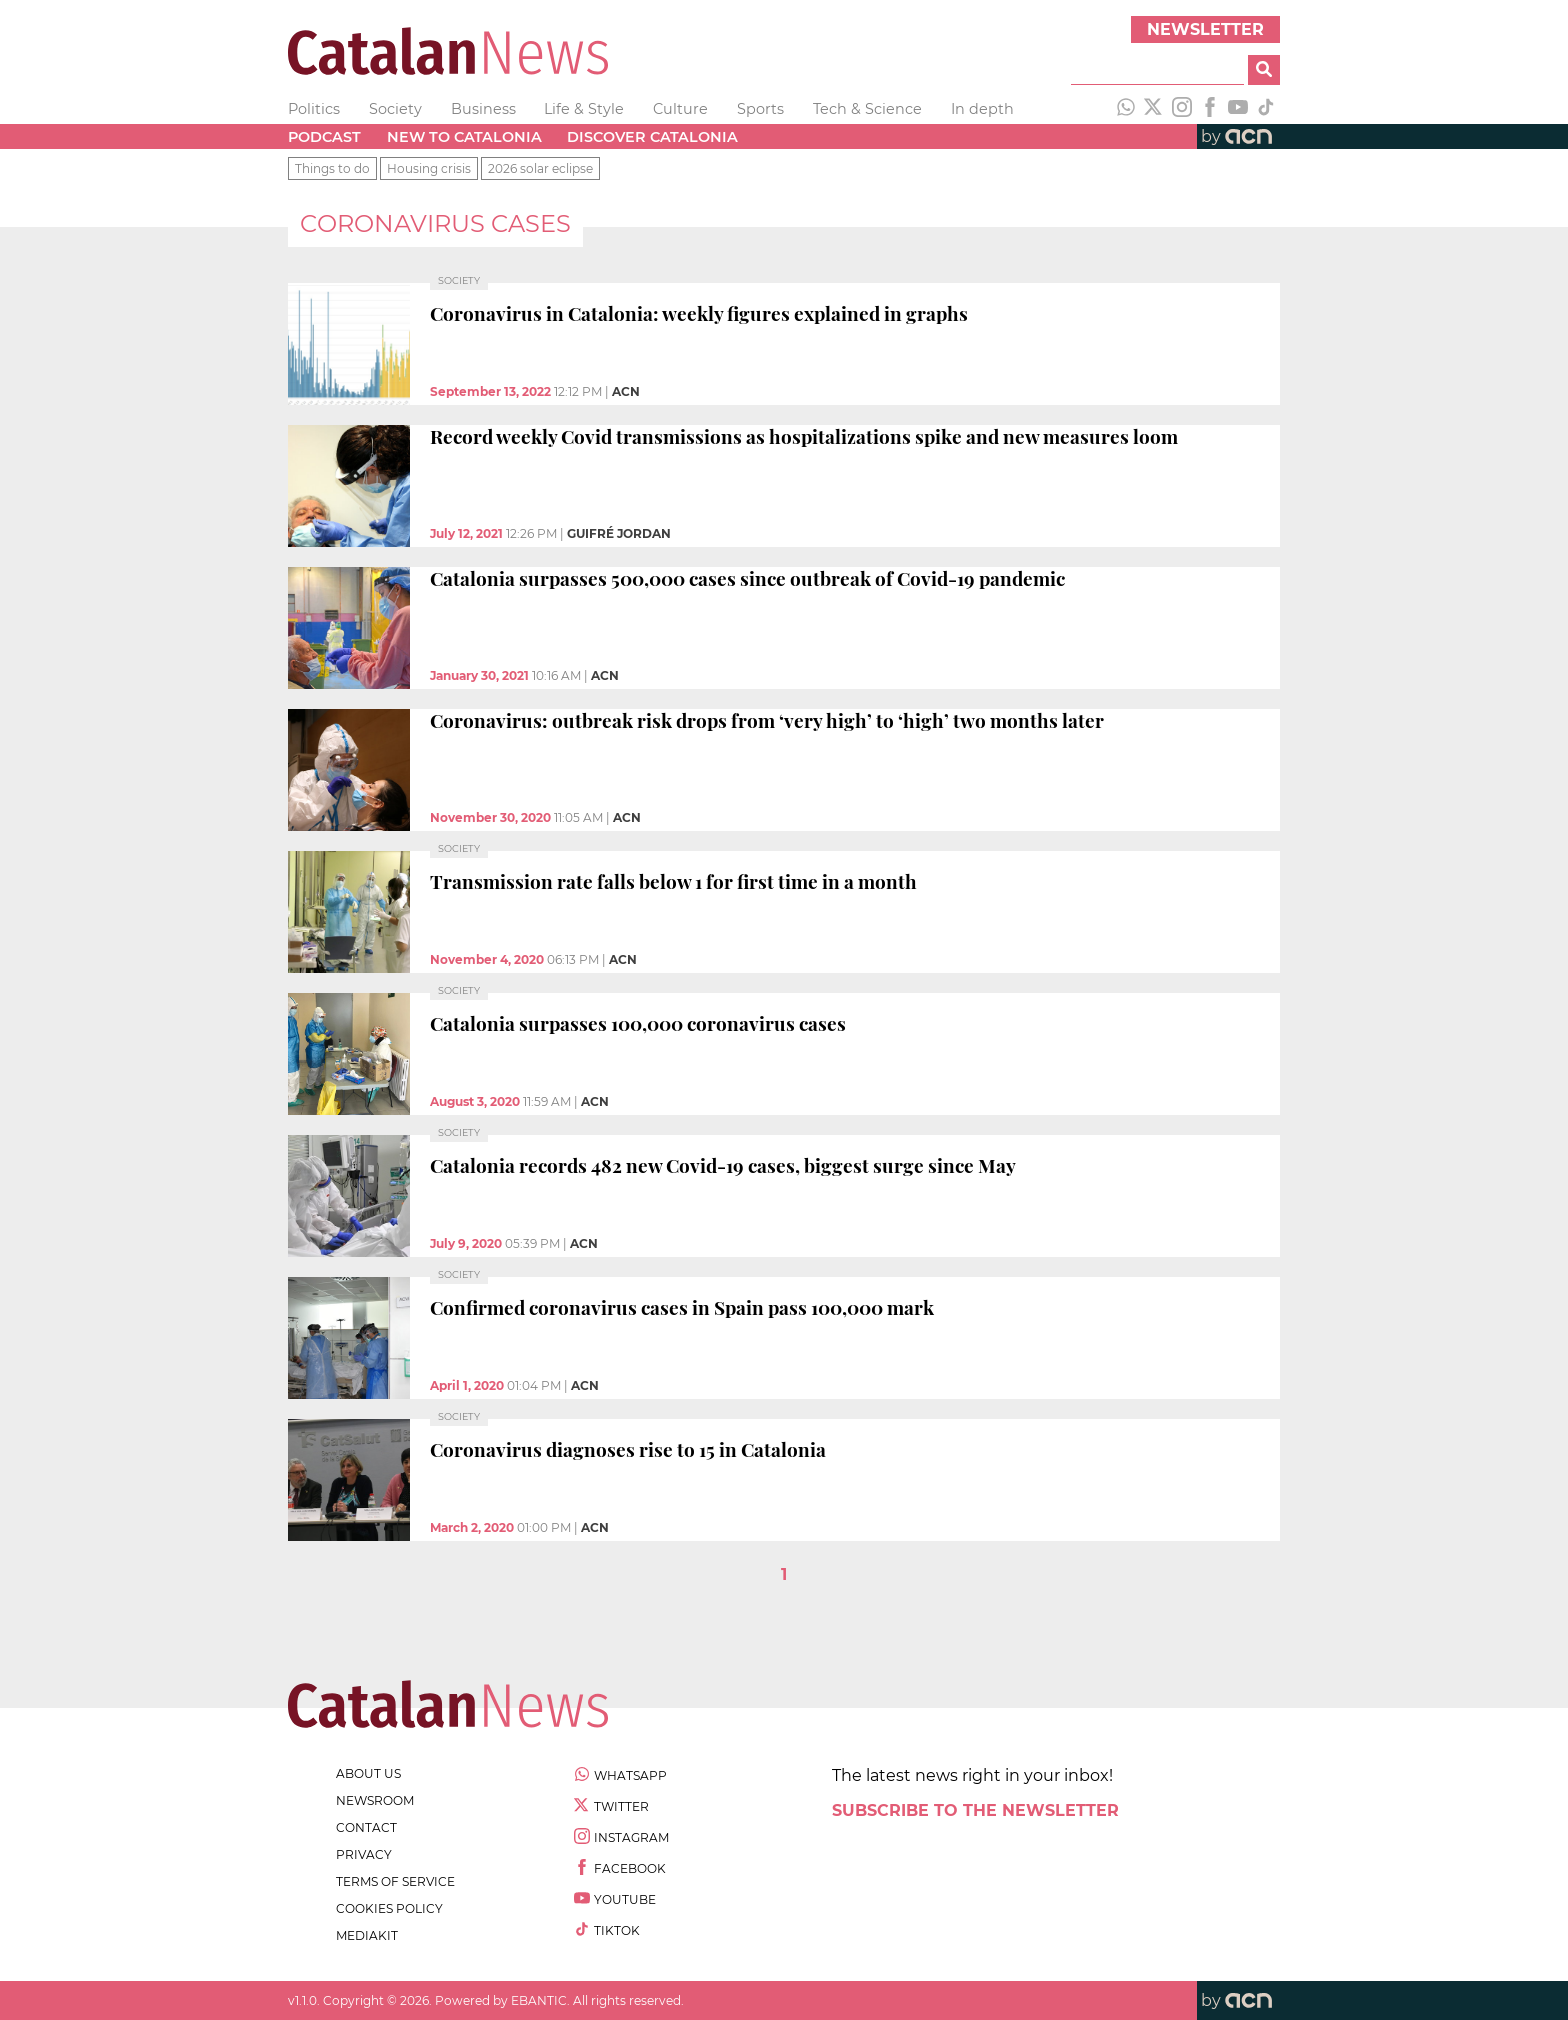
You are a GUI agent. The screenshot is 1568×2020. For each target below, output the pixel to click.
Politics (314, 109)
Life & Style (584, 109)
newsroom (375, 1800)
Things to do (332, 168)
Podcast (324, 137)
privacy (364, 1854)
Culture (680, 109)
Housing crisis (429, 168)
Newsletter (1205, 29)
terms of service (395, 1881)
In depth (982, 109)
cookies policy (389, 1908)
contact (366, 1827)
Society (395, 109)
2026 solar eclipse (540, 168)
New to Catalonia (464, 137)
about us (368, 1773)
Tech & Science (867, 109)
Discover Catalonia (652, 137)
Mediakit (367, 1935)
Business (483, 109)
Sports (760, 109)
